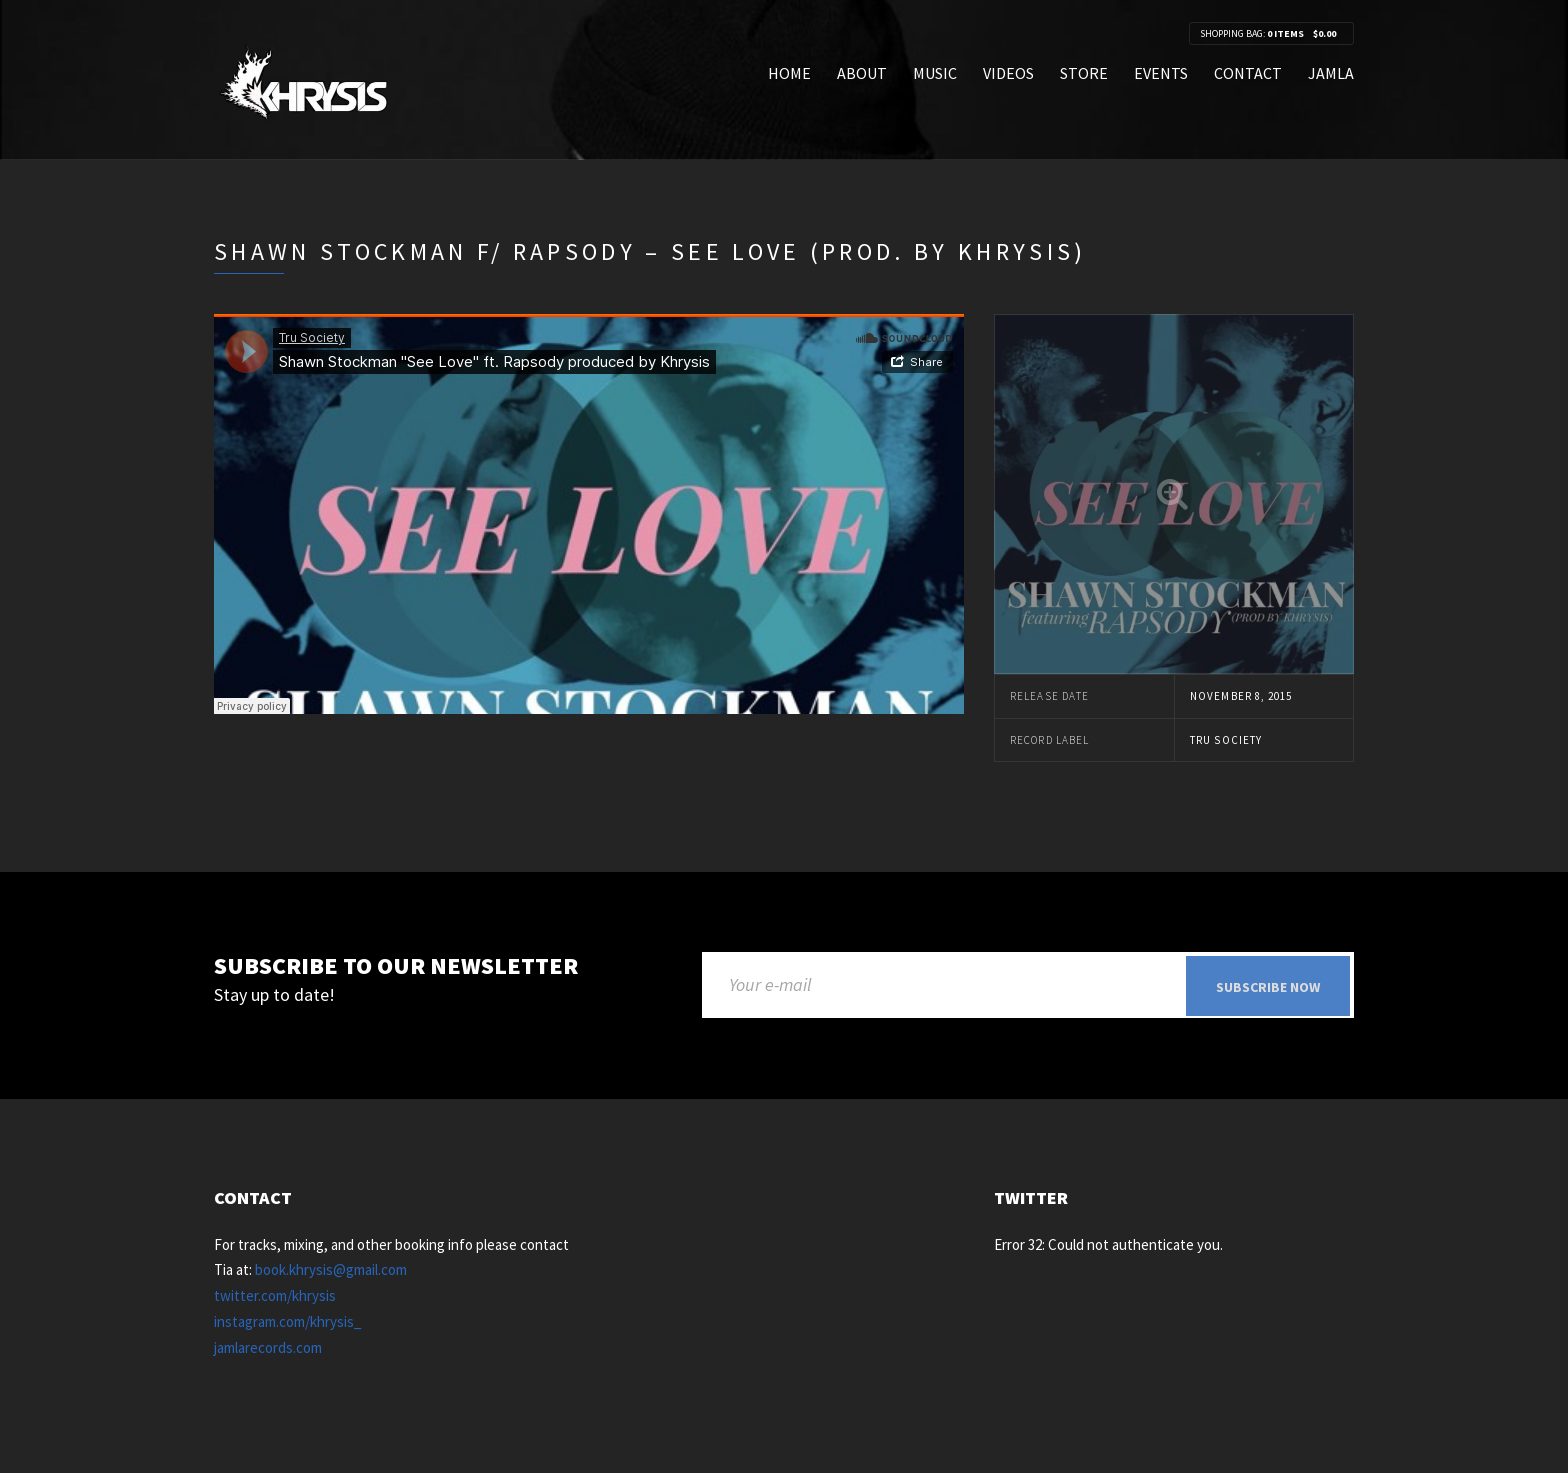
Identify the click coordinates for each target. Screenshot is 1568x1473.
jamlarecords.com (268, 1348)
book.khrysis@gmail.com (331, 1271)
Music (935, 73)
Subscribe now (1268, 987)
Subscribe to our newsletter (396, 966)
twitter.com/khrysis (275, 1296)
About (862, 73)
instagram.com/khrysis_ (288, 1322)
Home (789, 73)
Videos (1008, 73)
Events (1161, 73)
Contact (1248, 73)
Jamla (1331, 73)
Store (1084, 73)
